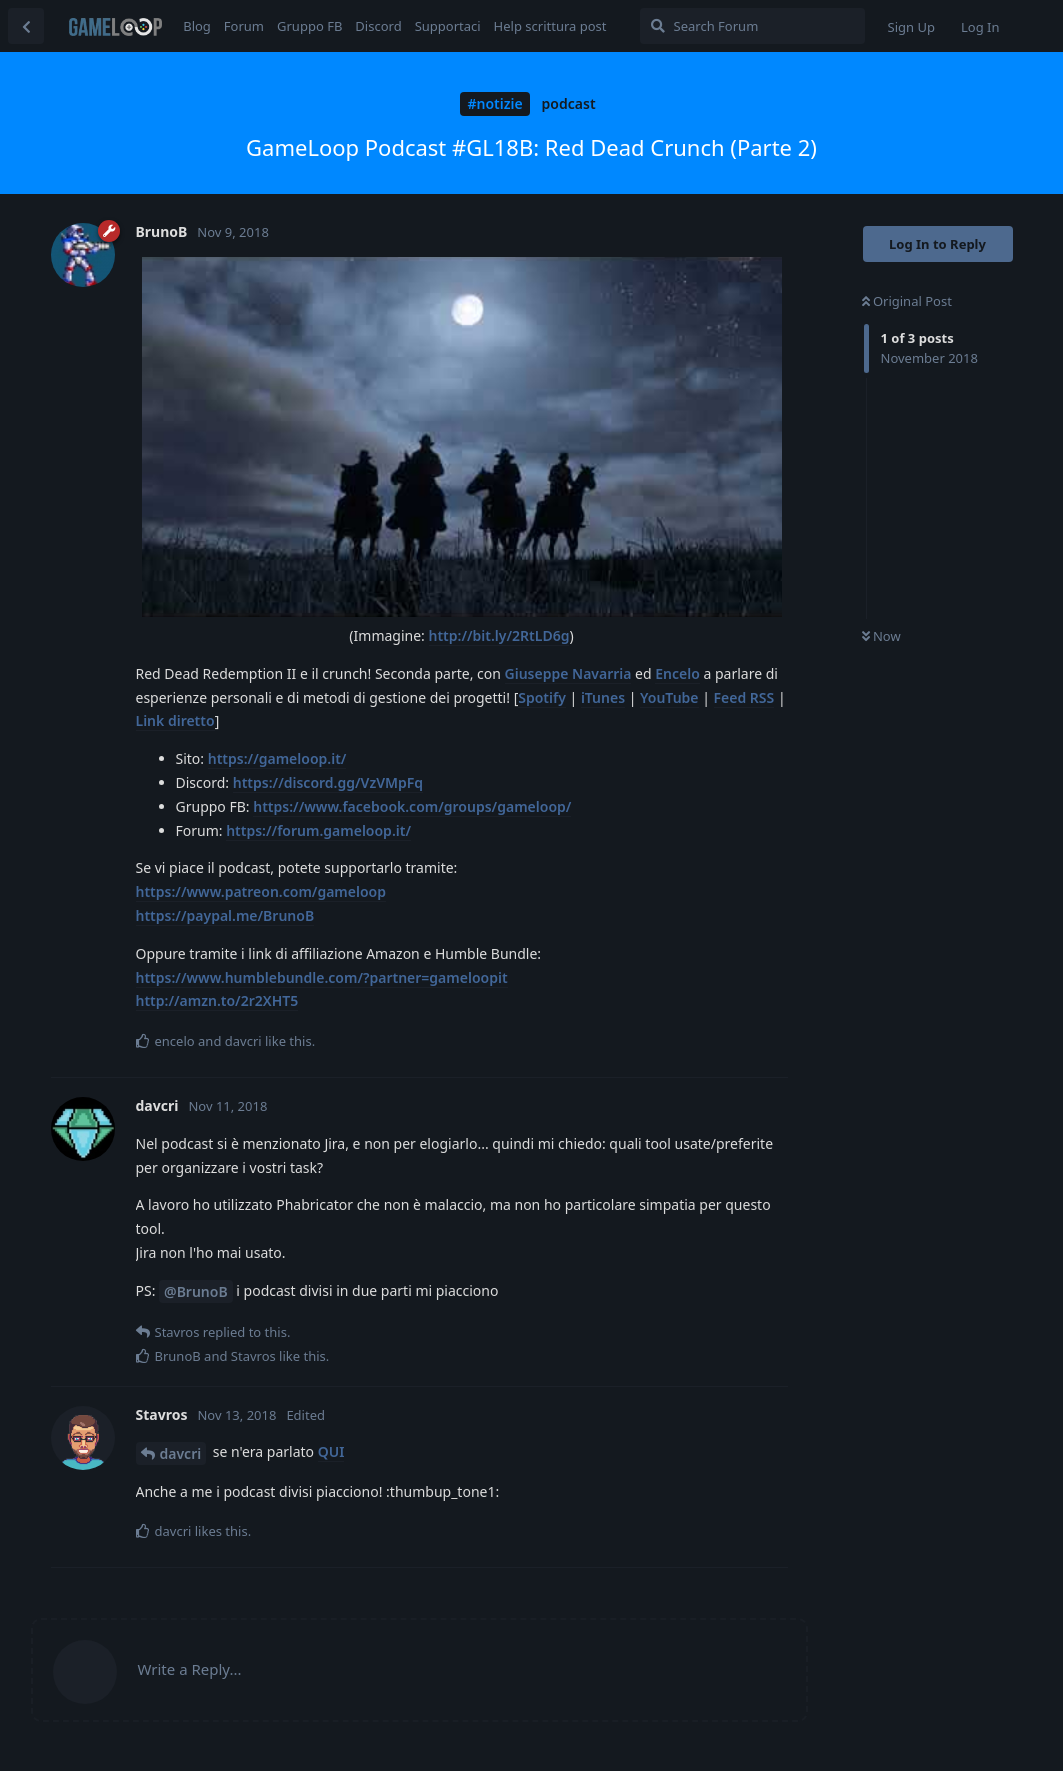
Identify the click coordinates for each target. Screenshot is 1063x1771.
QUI (331, 1451)
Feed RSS (744, 697)
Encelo (677, 673)
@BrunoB (196, 1291)
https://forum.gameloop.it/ (318, 830)
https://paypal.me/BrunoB (225, 915)
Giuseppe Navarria (568, 673)
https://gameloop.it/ (277, 758)
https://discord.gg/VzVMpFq (328, 782)
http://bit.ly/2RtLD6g (499, 635)
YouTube (669, 697)
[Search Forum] (752, 26)
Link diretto (175, 720)
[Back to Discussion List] (26, 26)
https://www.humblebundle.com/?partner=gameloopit (322, 977)
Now (881, 636)
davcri (181, 1453)
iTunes (603, 697)
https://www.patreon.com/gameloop (261, 891)
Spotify (542, 697)
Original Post (907, 301)
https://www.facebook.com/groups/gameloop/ (412, 806)
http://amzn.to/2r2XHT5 (217, 1000)
